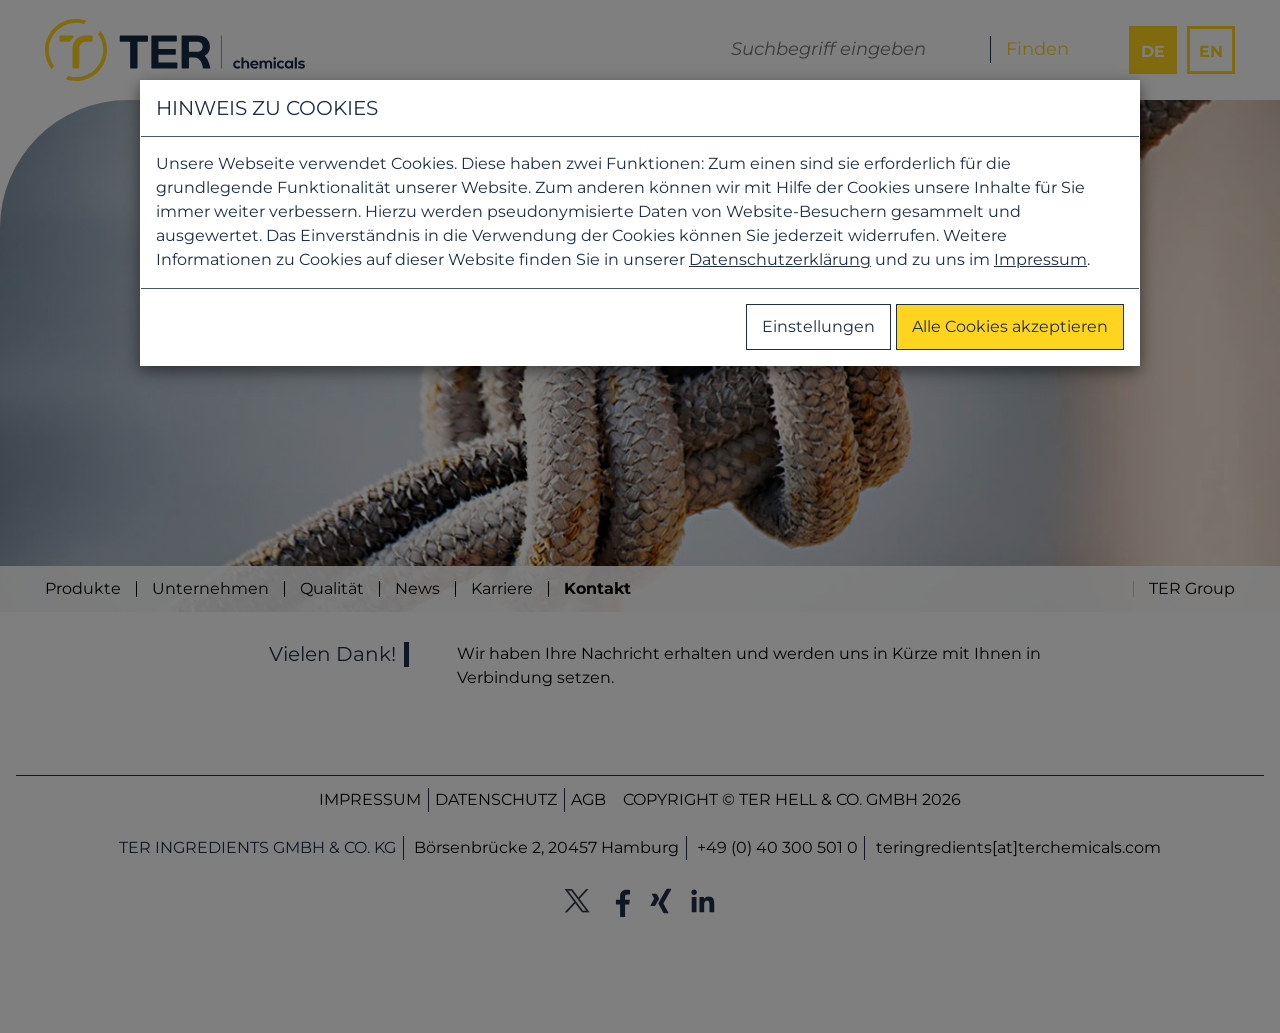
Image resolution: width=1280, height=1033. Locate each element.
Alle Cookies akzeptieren (1010, 326)
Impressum (1040, 259)
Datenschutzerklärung (780, 259)
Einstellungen (818, 326)
